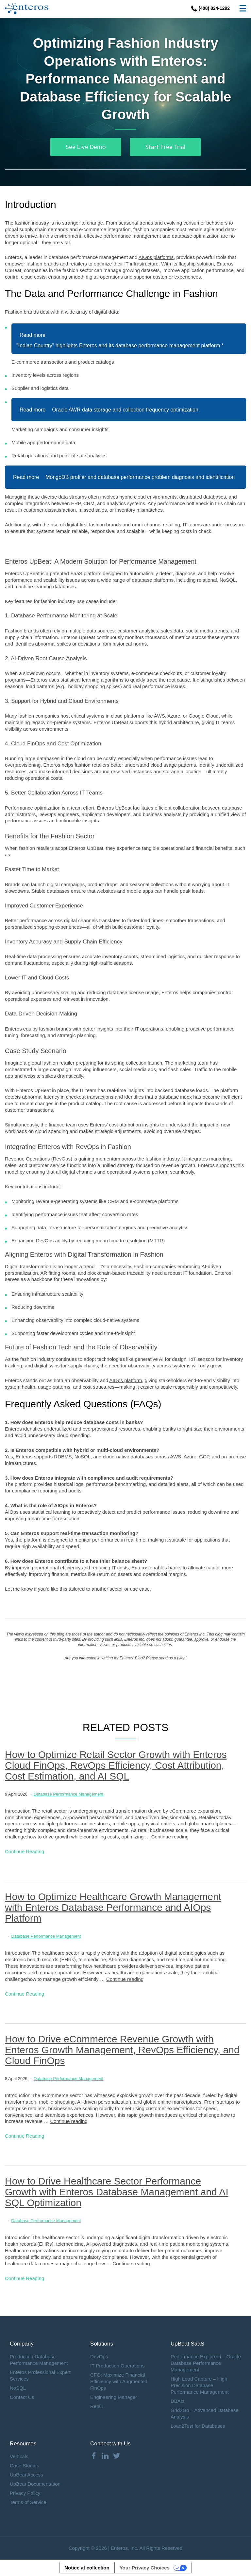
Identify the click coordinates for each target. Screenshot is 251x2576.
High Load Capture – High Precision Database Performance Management (200, 2385)
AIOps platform (125, 1380)
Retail (96, 2406)
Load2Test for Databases (198, 2426)
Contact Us (22, 2397)
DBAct (178, 2401)
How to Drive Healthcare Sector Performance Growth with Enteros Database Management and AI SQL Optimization (116, 2192)
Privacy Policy (25, 2493)
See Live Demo (86, 147)
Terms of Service (28, 2502)
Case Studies (24, 2465)
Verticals (19, 2456)
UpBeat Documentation (35, 2484)
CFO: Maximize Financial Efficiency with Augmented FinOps (118, 2381)
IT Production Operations (117, 2365)
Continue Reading (24, 1851)
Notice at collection (86, 2567)
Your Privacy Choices (145, 2567)
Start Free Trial (165, 147)
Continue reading (170, 1836)
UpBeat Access (26, 2474)
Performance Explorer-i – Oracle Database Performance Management (206, 2363)
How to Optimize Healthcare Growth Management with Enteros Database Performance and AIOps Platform (113, 1907)
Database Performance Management (68, 1794)
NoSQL (18, 2388)
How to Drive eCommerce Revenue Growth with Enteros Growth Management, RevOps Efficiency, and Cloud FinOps (122, 2050)
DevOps (99, 2356)
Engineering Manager (113, 2397)
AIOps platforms (156, 257)
